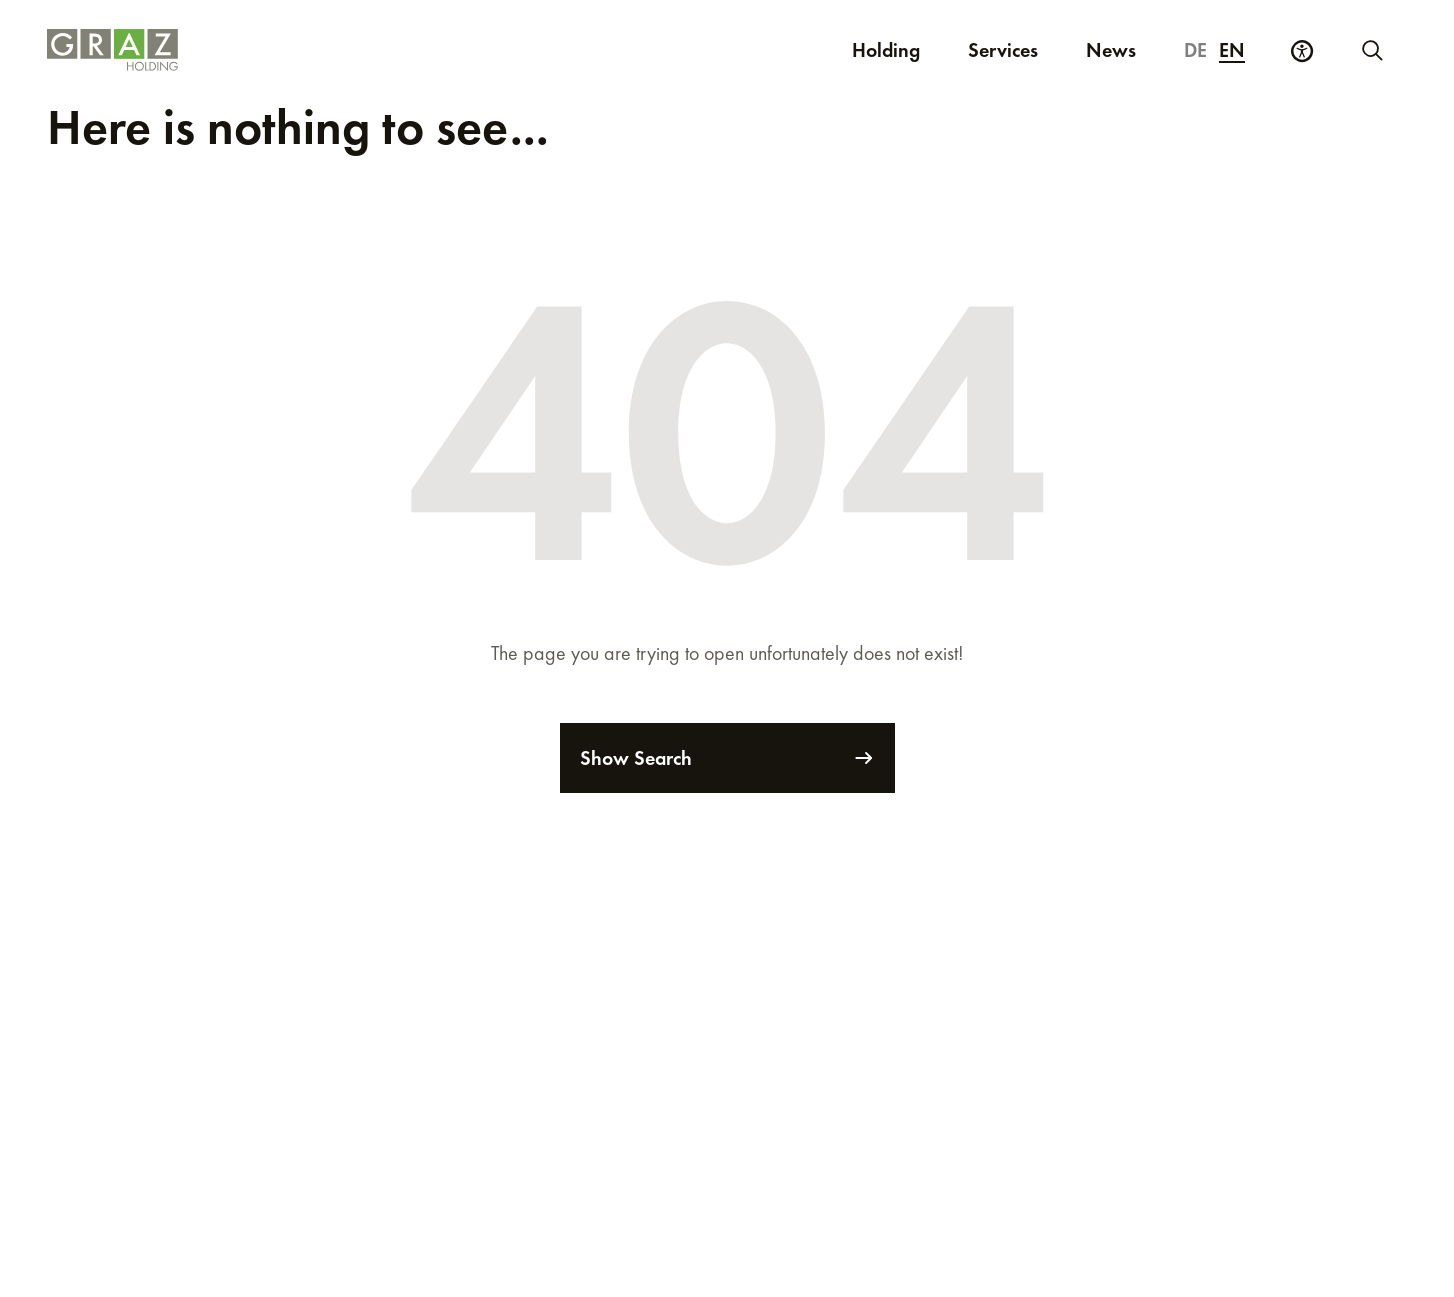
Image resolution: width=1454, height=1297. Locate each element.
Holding (886, 50)
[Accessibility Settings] (1302, 51)
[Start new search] (1371, 50)
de (1195, 50)
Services (1003, 50)
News (1111, 50)
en (1232, 50)
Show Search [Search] (727, 758)
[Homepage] (357, 50)
